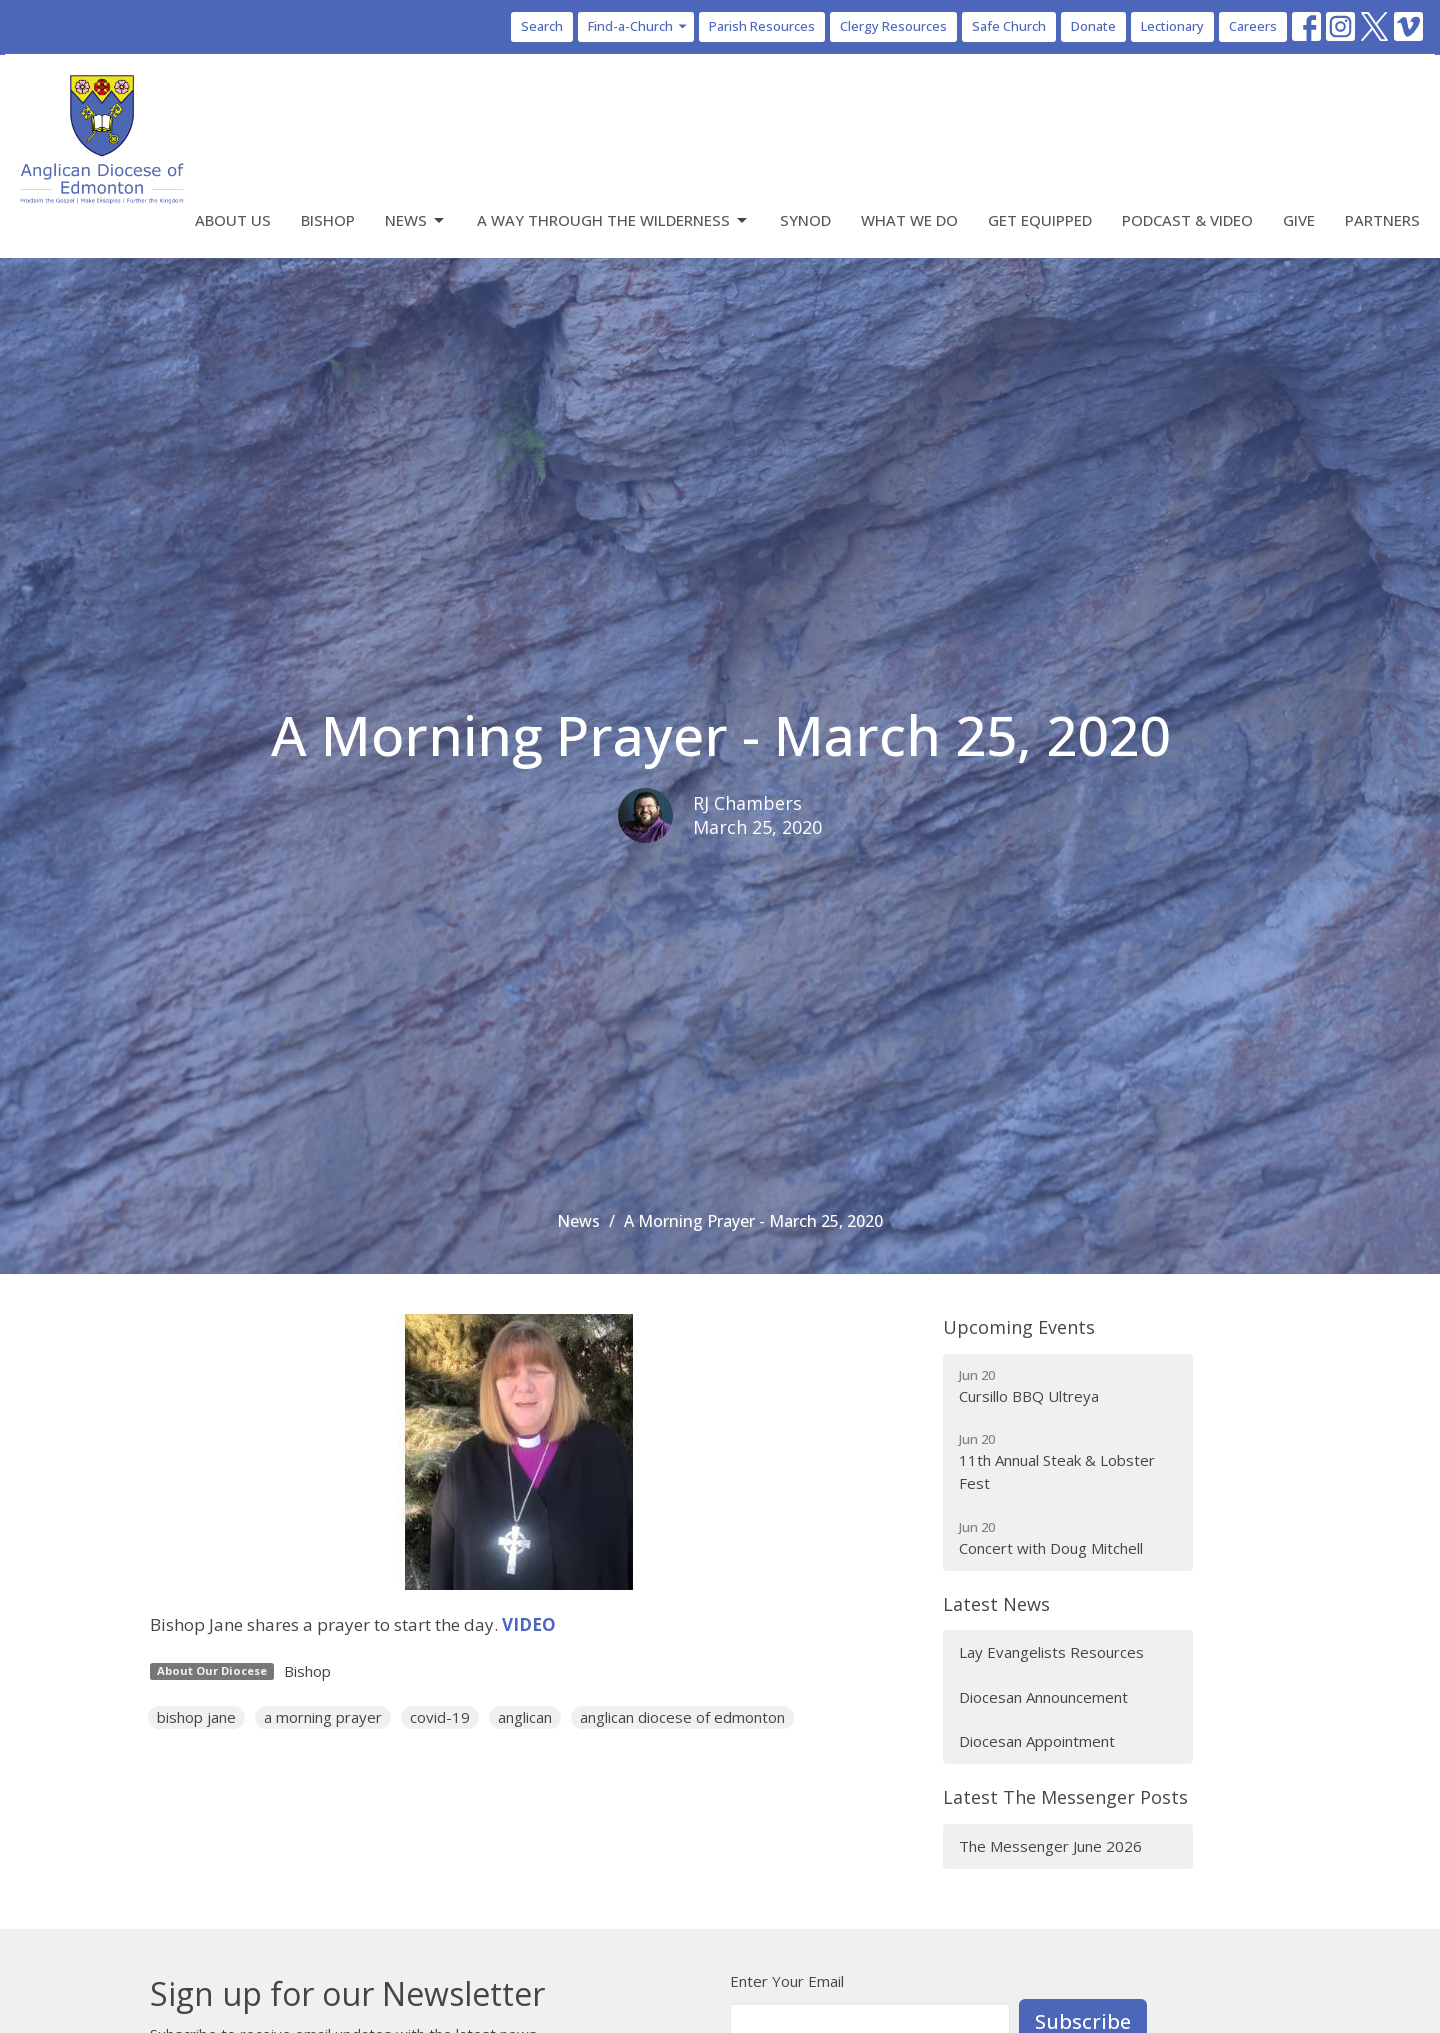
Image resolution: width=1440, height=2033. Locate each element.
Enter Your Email (787, 1981)
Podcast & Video (1187, 220)
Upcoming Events (1019, 1327)
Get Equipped (1040, 220)
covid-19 (440, 1717)
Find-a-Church (638, 26)
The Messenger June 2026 (1050, 1846)
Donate (1093, 26)
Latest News (996, 1604)
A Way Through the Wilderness (613, 220)
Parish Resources (762, 26)
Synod (805, 220)
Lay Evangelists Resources (1051, 1652)
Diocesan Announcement (1043, 1697)
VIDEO (529, 1624)
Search (542, 26)
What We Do (909, 220)
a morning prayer (323, 1717)
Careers (1253, 26)
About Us (233, 220)
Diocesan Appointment (1037, 1741)
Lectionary (1172, 26)
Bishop (328, 220)
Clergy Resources (893, 26)
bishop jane (196, 1717)
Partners (1382, 220)
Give (1299, 220)
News (416, 220)
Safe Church (1009, 26)
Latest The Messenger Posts (1065, 1797)
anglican (525, 1717)
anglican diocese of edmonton (682, 1717)
